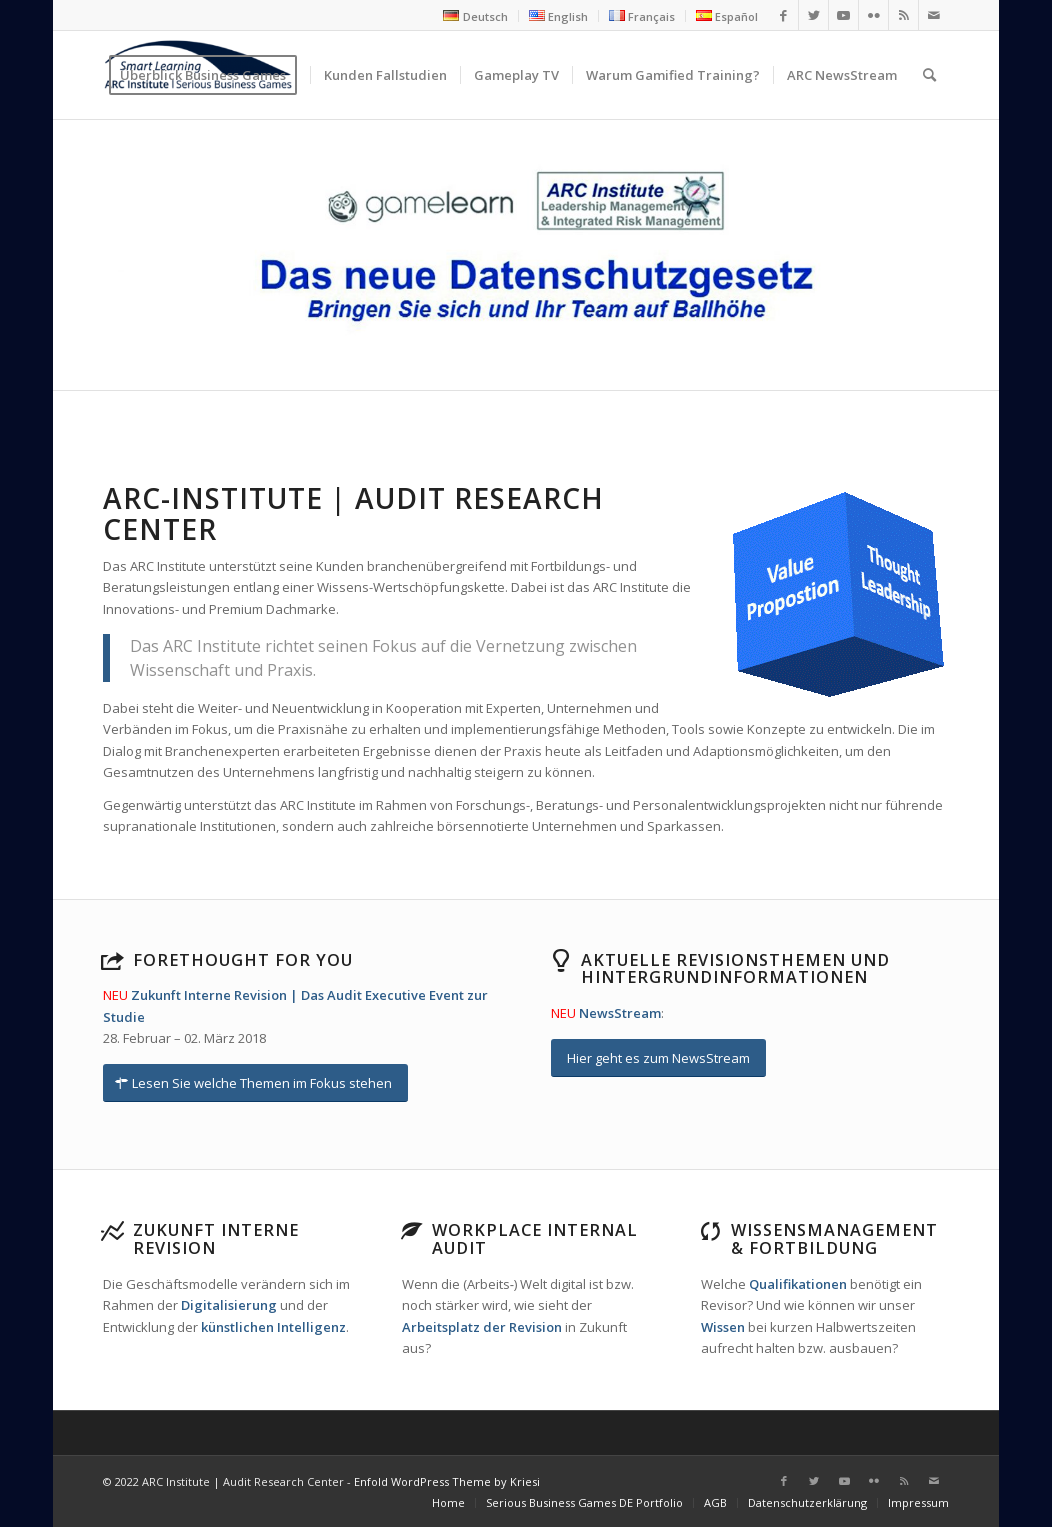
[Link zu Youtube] (843, 15)
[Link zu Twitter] (813, 15)
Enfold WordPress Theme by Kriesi (447, 1481)
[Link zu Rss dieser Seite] (903, 15)
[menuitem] (475, 16)
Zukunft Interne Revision (216, 1239)
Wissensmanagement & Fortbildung (834, 1239)
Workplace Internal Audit (535, 1239)
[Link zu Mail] (934, 15)
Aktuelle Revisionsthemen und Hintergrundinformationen (735, 969)
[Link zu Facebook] (783, 15)
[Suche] (929, 75)
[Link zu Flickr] (873, 15)
